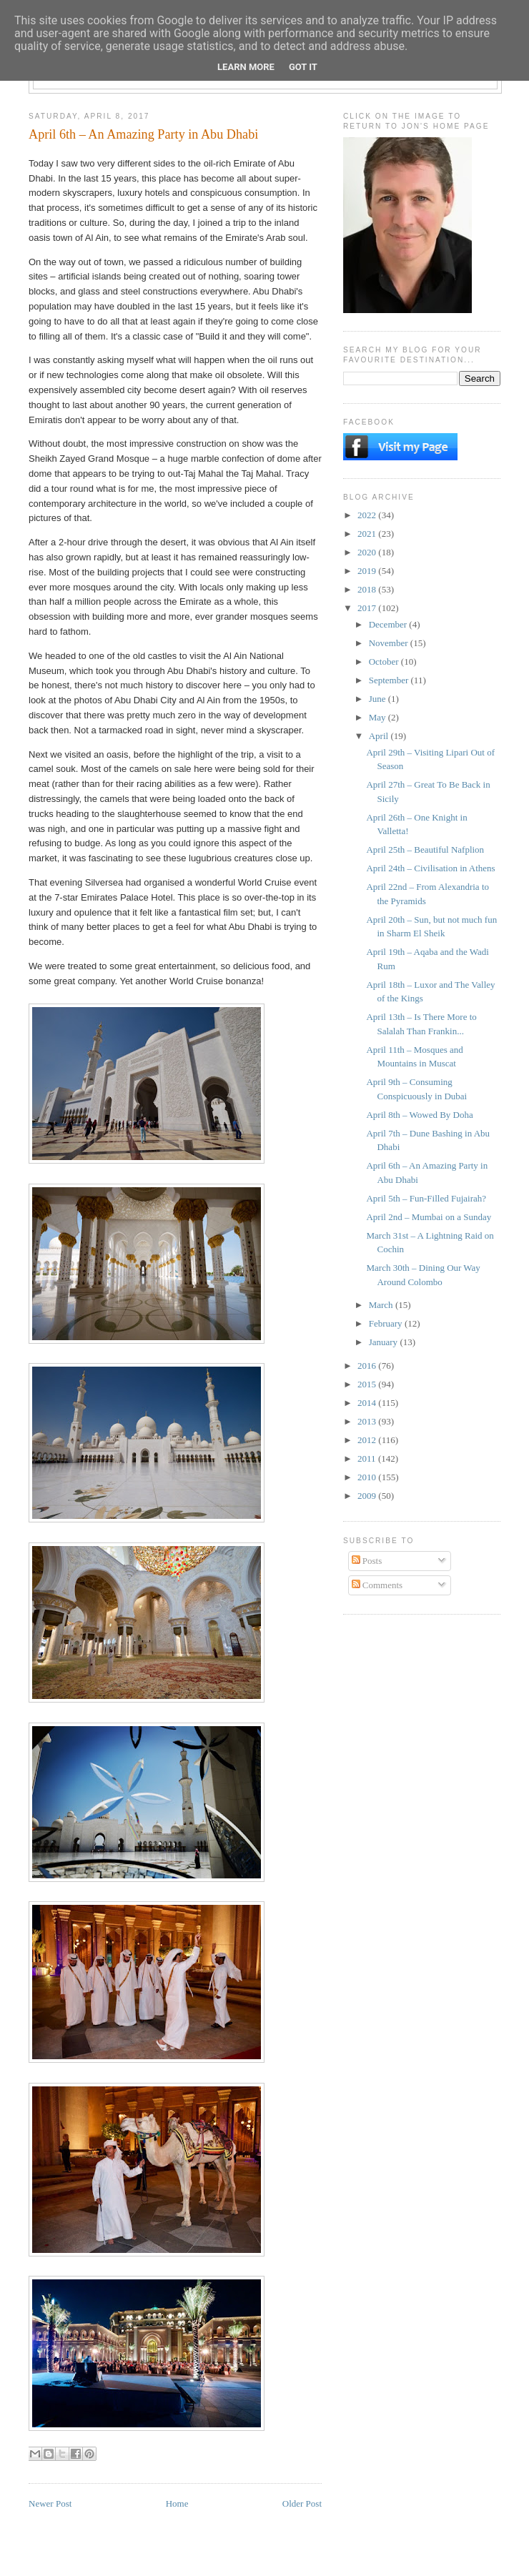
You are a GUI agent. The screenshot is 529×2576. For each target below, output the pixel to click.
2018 (367, 589)
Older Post (302, 2503)
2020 (367, 552)
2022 (367, 515)
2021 (367, 533)
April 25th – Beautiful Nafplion (425, 849)
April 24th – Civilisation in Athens (430, 868)
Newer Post (50, 2503)
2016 (367, 1365)
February (387, 1323)
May (378, 717)
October (385, 661)
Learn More (246, 66)
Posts (367, 1560)
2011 (367, 1458)
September (390, 680)
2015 (367, 1384)
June (378, 698)
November (389, 643)
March (382, 1304)
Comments (377, 1585)
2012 (367, 1440)
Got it (303, 66)
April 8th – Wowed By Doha (419, 1114)
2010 (367, 1477)
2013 (367, 1421)
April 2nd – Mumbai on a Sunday (428, 1217)
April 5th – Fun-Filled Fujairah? (426, 1198)
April (380, 735)
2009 (367, 1495)
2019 (367, 570)
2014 (367, 1402)
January (384, 1342)
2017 (367, 608)
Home (177, 2503)
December (389, 624)
